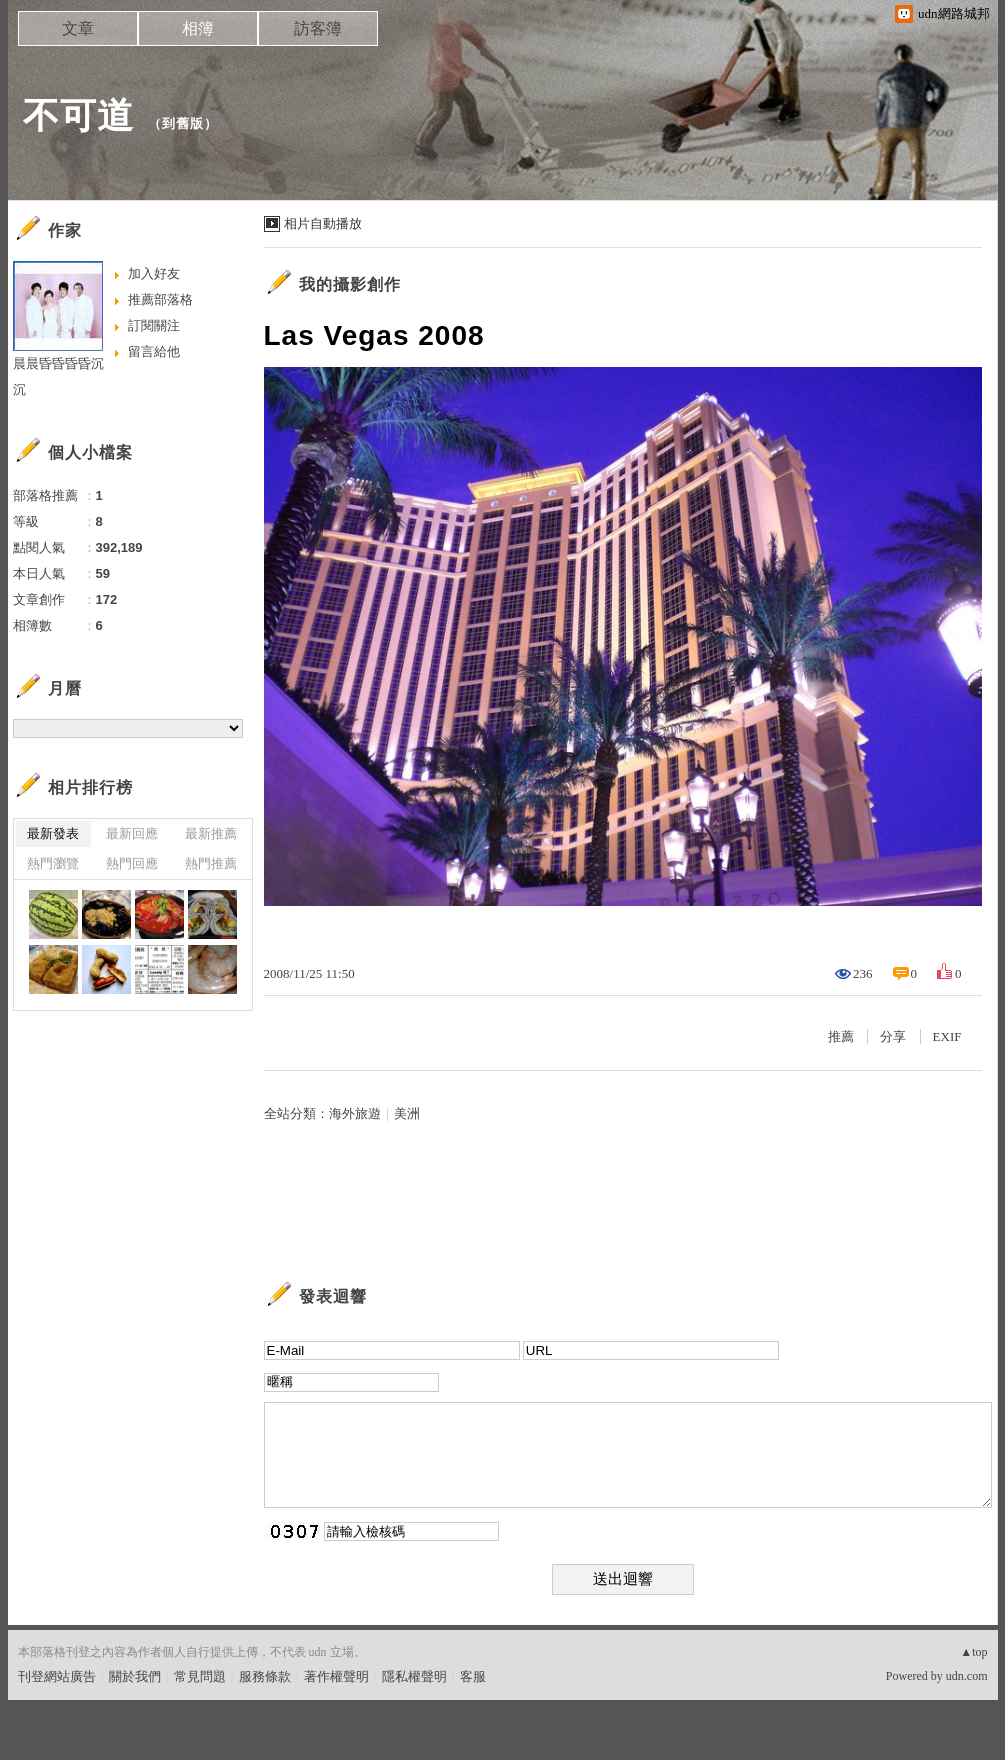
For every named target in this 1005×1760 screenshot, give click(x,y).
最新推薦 (211, 833)
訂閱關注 (154, 325)
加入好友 (154, 273)
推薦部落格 (160, 299)
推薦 (841, 1036)
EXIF (947, 1036)
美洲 (407, 1113)
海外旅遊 (355, 1113)
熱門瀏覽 (53, 863)
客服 (473, 1676)
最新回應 (132, 833)
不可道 (78, 115)
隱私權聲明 (414, 1676)
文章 (78, 28)
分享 (893, 1036)
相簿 (198, 28)
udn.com (967, 1676)
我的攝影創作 (350, 284)
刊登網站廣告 (57, 1676)
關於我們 (135, 1676)
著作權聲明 (336, 1676)
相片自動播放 (323, 223)
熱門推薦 (211, 863)
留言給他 (154, 351)
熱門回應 (132, 863)
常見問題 (200, 1676)
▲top (973, 1652)
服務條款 (265, 1676)
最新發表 (53, 833)
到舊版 (183, 123)
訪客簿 (318, 28)
